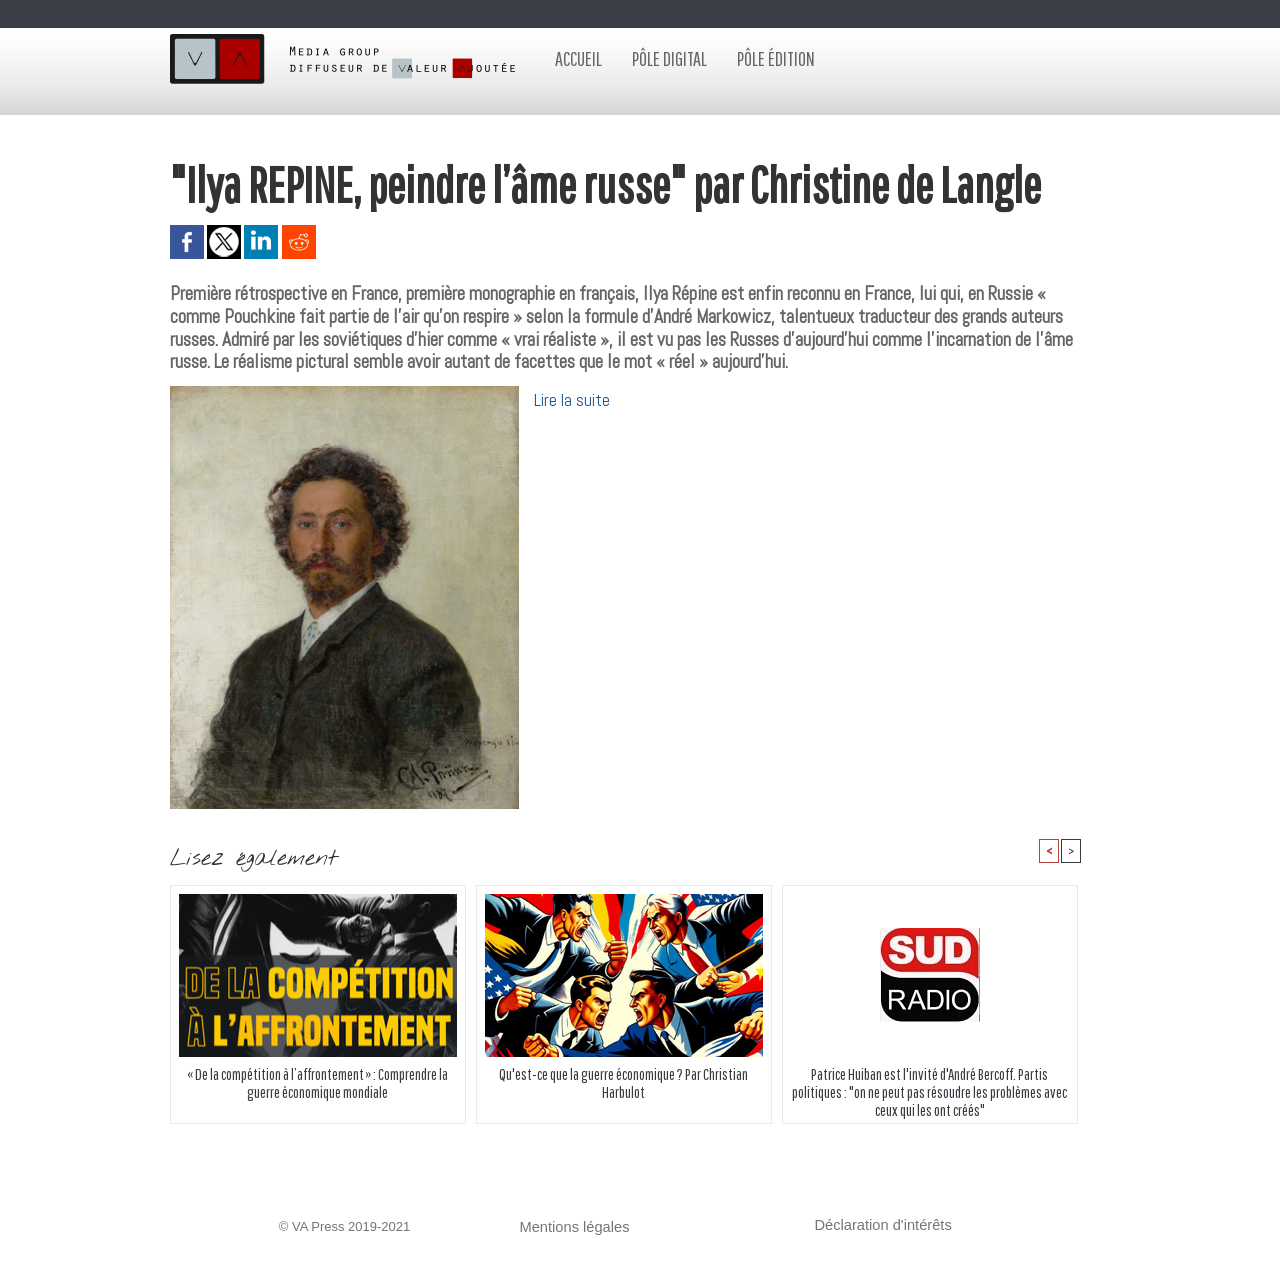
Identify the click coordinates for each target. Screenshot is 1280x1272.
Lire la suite (574, 399)
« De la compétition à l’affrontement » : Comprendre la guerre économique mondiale (317, 1086)
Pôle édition (776, 58)
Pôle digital (669, 58)
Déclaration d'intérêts (876, 1226)
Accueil (578, 58)
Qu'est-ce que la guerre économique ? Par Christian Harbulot (624, 1086)
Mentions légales (569, 1228)
